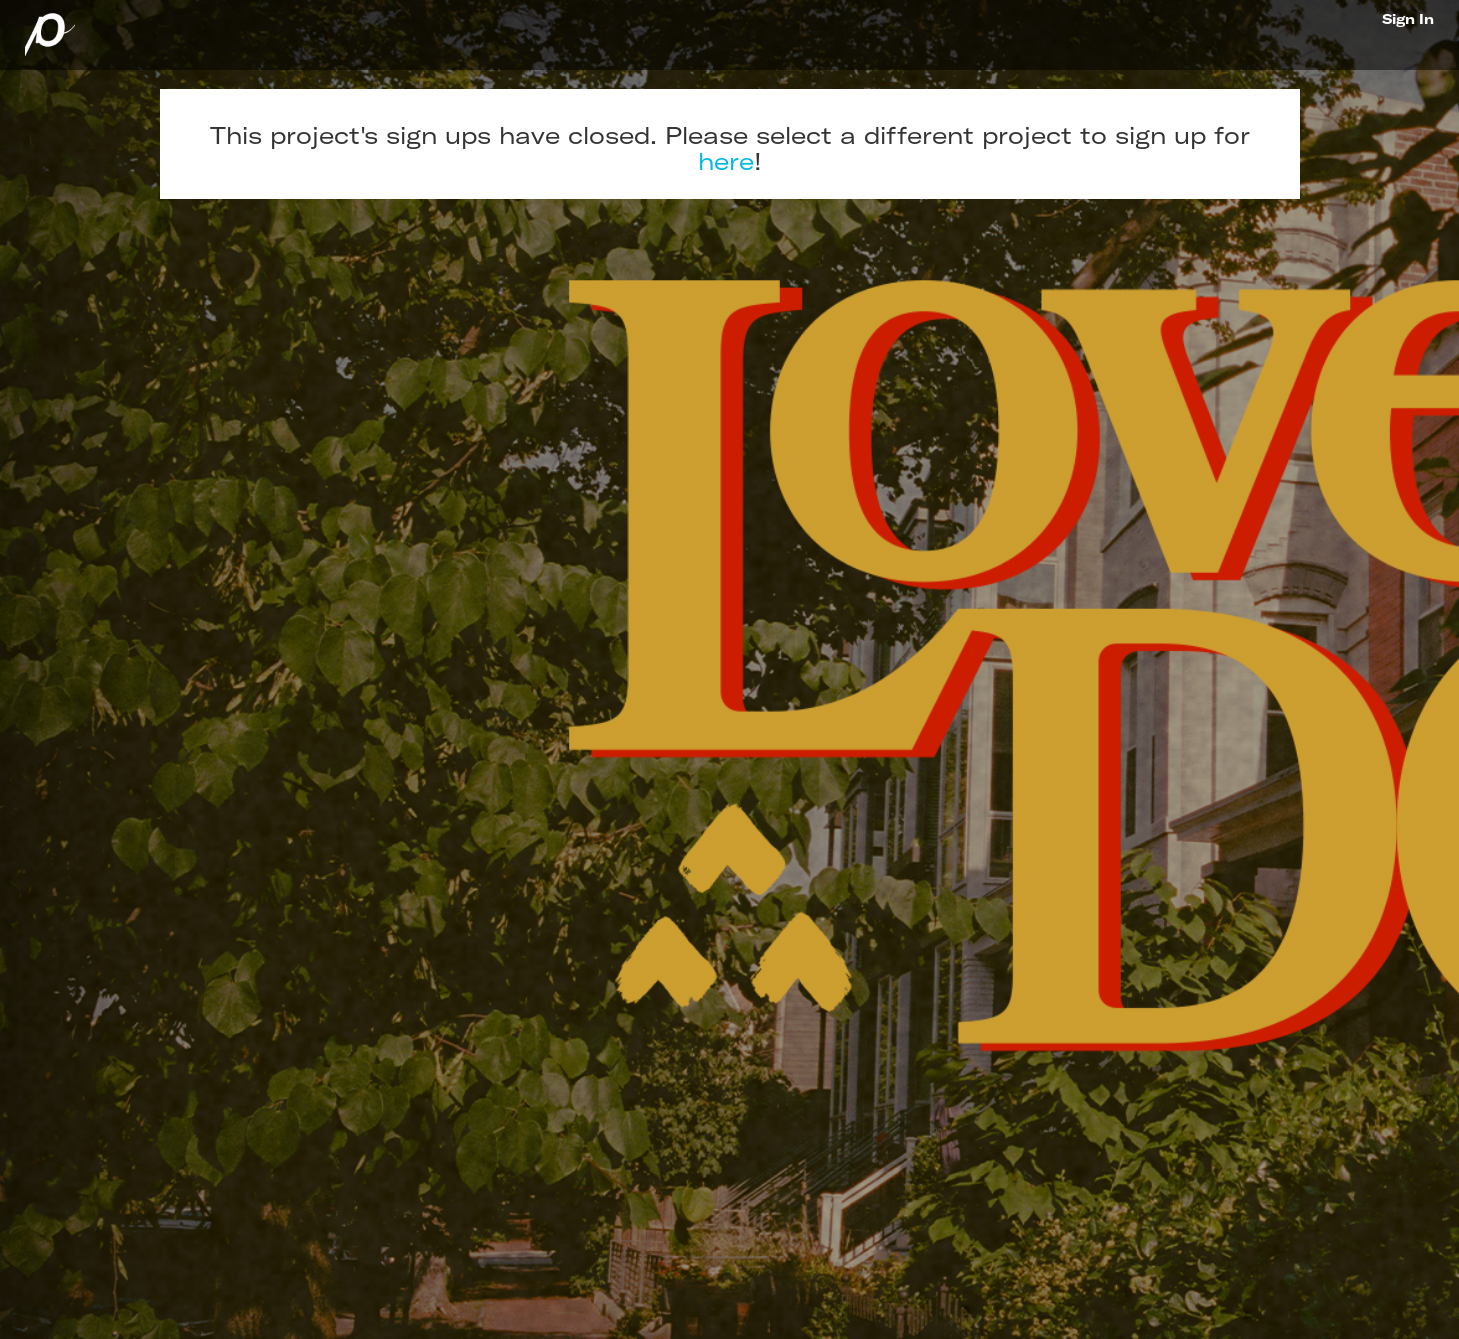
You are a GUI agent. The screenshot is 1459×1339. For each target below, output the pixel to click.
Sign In (1408, 19)
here (726, 161)
